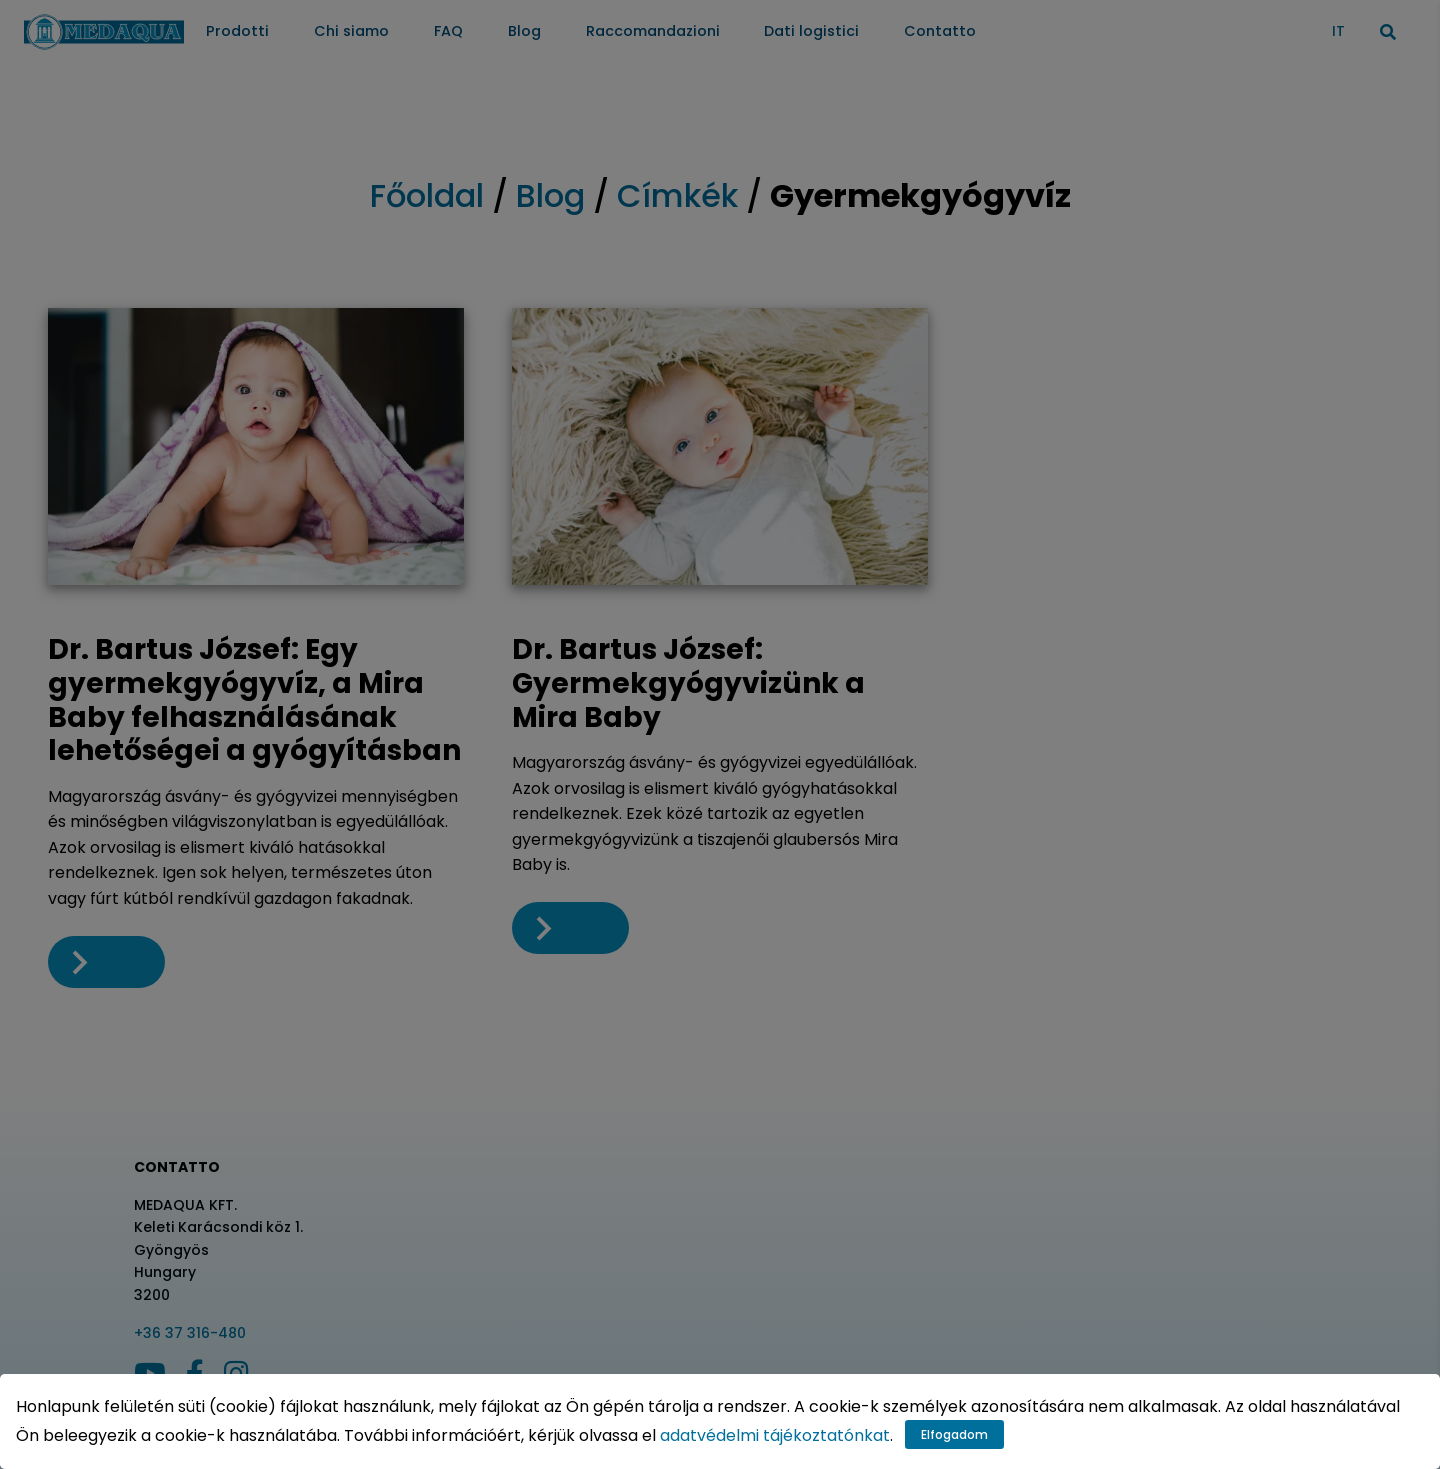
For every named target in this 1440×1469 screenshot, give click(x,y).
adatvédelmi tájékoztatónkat (775, 1435)
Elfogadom (954, 1434)
